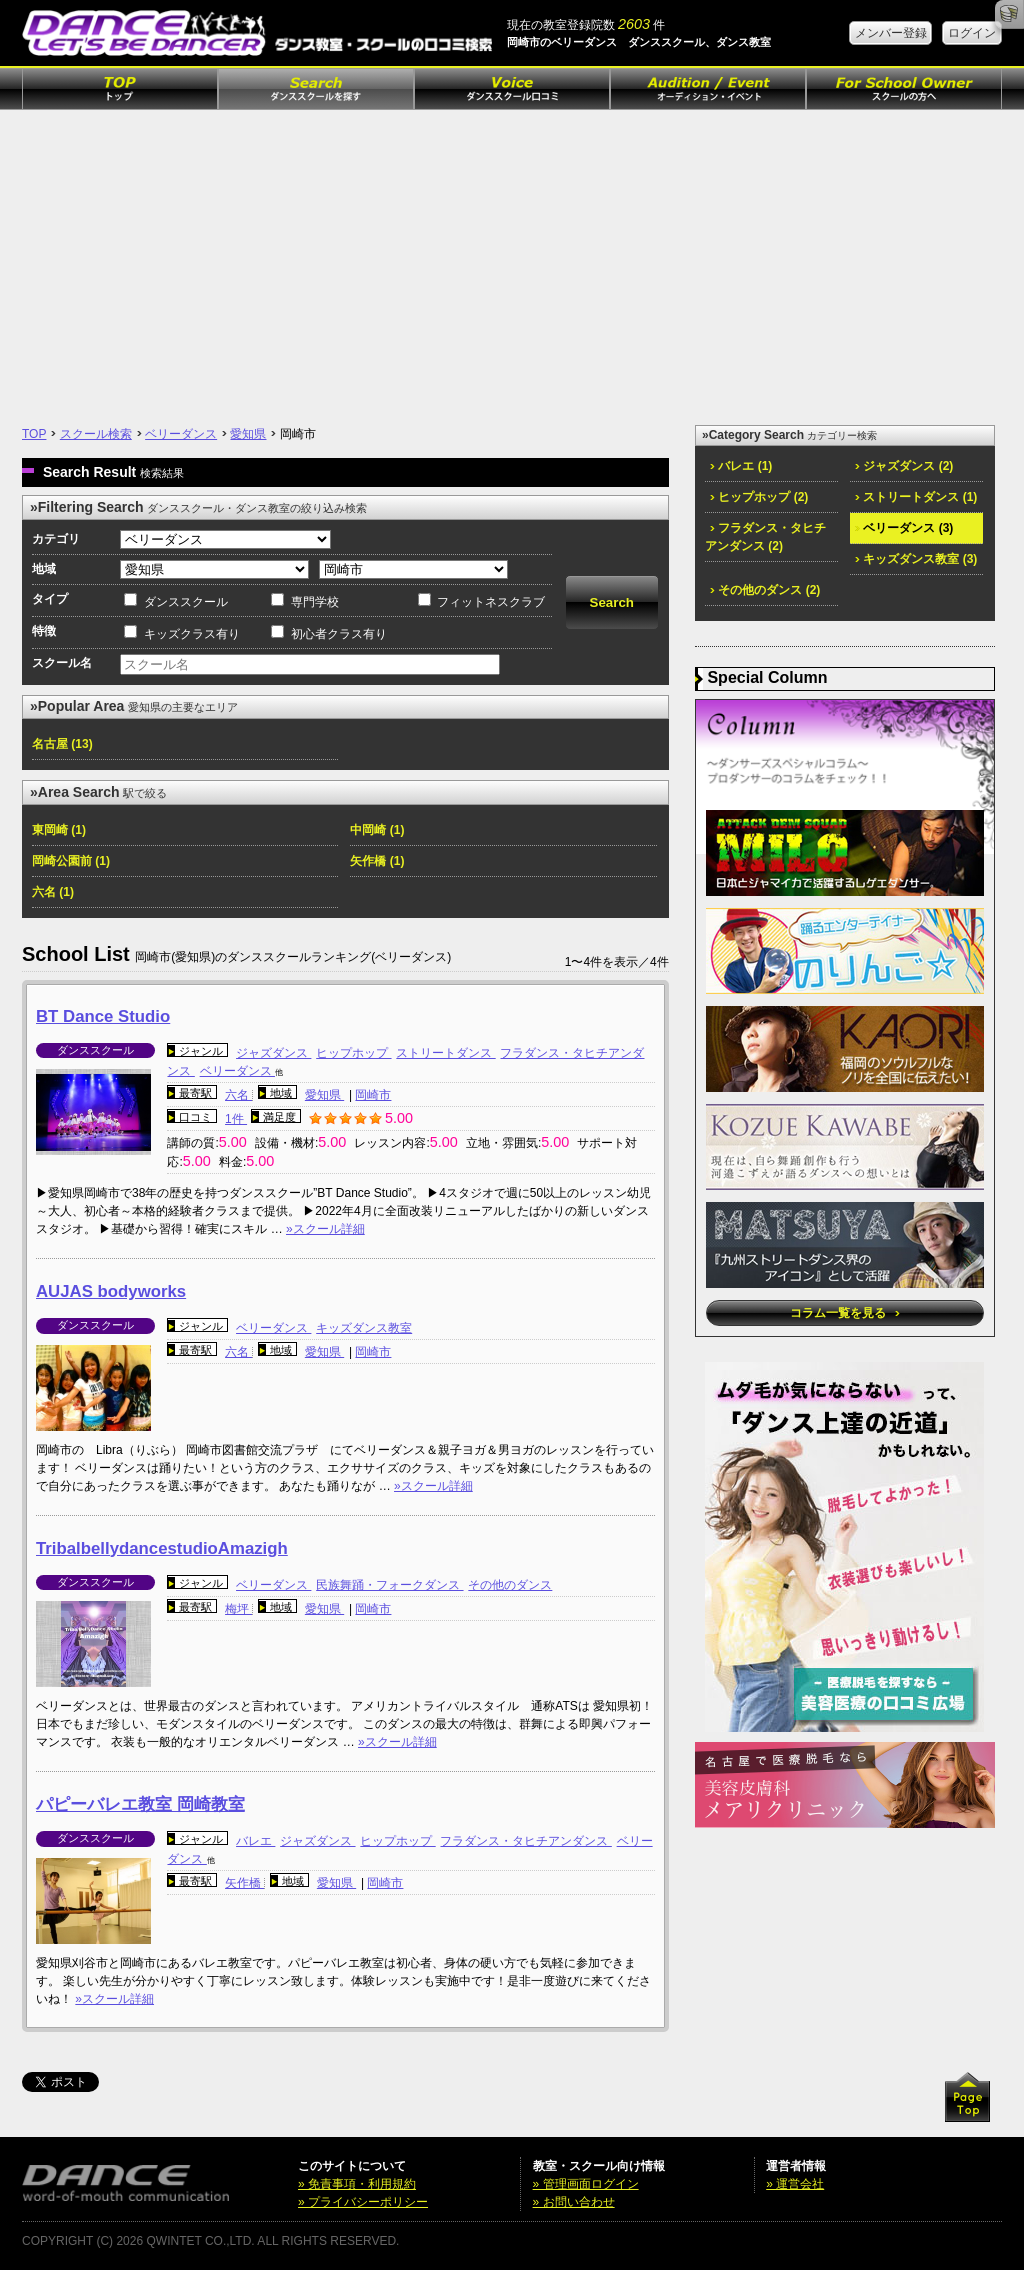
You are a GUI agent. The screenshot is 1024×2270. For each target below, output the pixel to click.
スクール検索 (96, 434)
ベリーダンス (181, 434)
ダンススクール (186, 602)
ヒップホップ (353, 1053)
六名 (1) (53, 892)
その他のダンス (510, 1585)
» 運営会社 (795, 2184)
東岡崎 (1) (59, 830)
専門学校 (315, 602)
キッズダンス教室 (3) (916, 559)
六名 (238, 1095)
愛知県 (248, 434)
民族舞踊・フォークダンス (389, 1585)
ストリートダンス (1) (916, 497)
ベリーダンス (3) (904, 528)
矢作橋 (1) (377, 861)
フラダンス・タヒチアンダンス (525, 1841)
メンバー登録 (891, 33)
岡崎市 (373, 1095)
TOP (34, 434)
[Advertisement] (512, 260)
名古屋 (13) (62, 744)
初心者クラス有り (339, 634)
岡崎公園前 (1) (71, 861)
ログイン (972, 33)
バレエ (255, 1841)
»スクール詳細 (325, 1229)
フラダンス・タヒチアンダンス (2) (765, 537)
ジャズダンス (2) (904, 466)
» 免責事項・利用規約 (357, 2184)
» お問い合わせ (574, 2202)
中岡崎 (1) (377, 830)
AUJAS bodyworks (111, 1291)
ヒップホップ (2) (759, 497)
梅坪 (238, 1609)
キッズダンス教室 (364, 1328)
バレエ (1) (741, 466)
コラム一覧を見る (844, 1313)
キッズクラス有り (192, 634)
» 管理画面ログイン (586, 2184)
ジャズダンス (273, 1053)
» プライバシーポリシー (363, 2202)
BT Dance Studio (103, 1016)
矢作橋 (244, 1883)
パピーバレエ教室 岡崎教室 (140, 1804)
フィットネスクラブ (491, 602)
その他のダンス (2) (765, 590)
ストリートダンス (445, 1053)
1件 (236, 1119)
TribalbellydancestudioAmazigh (162, 1548)
